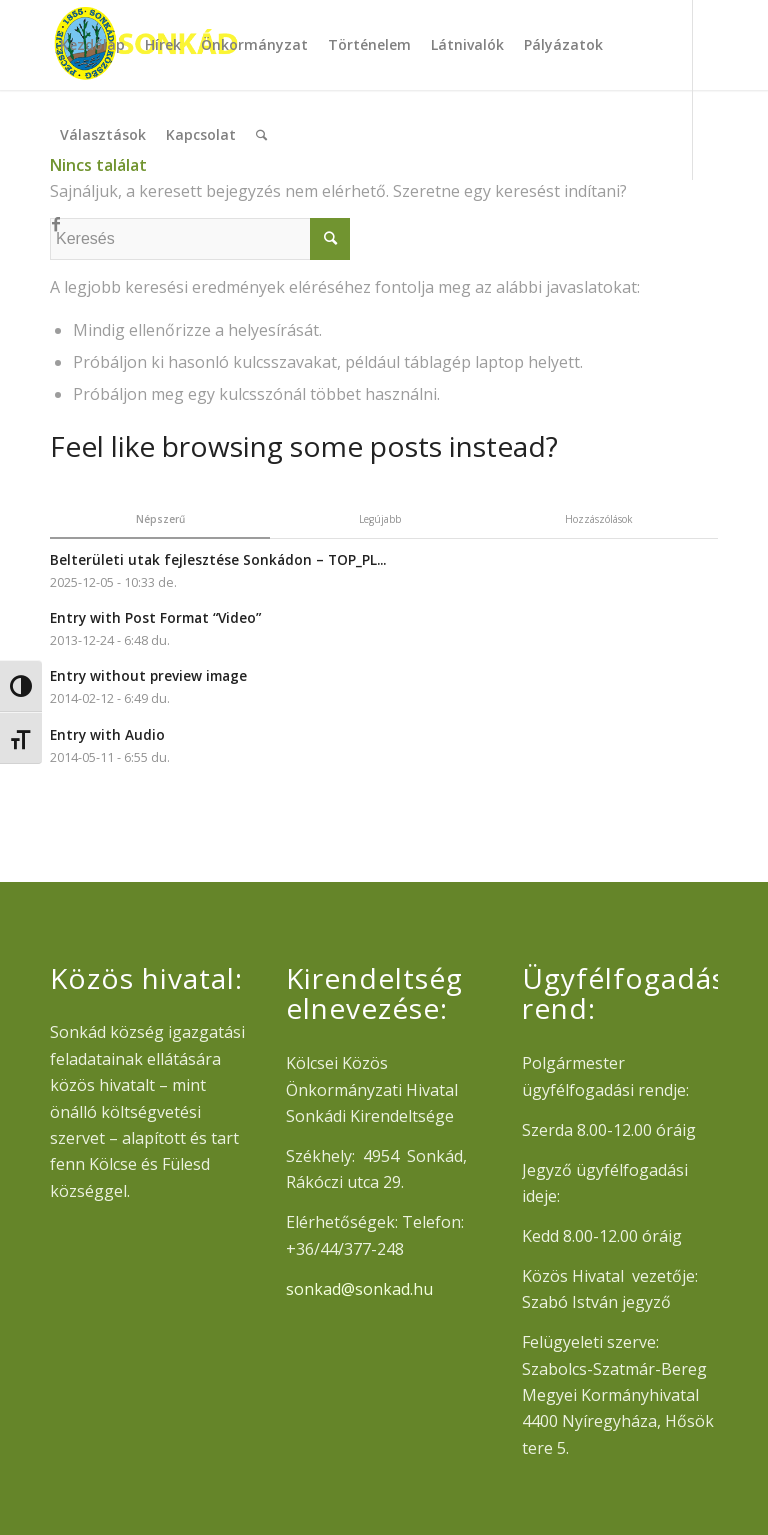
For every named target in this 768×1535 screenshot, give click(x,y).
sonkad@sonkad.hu (359, 1289)
